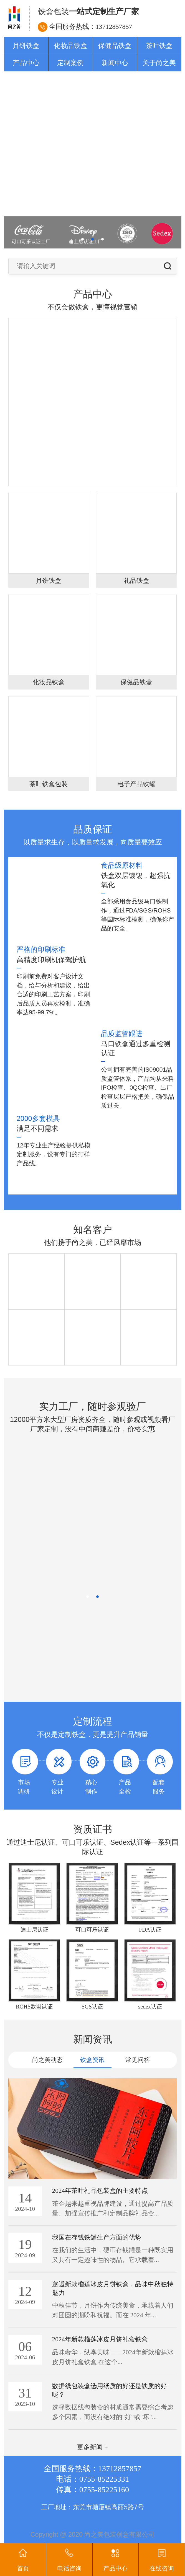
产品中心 (26, 62)
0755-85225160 (104, 2489)
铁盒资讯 (92, 2060)
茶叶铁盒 (159, 45)
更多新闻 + (92, 2447)
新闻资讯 (92, 2039)
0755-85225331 (104, 2479)
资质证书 (92, 1829)
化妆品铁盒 (70, 45)
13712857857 (114, 26)
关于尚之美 (159, 62)
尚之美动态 (47, 2060)
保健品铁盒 (114, 45)
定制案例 (70, 62)
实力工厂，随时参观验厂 (92, 1406)
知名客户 (92, 1229)
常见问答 (137, 2060)
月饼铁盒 (26, 45)
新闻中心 (115, 62)
